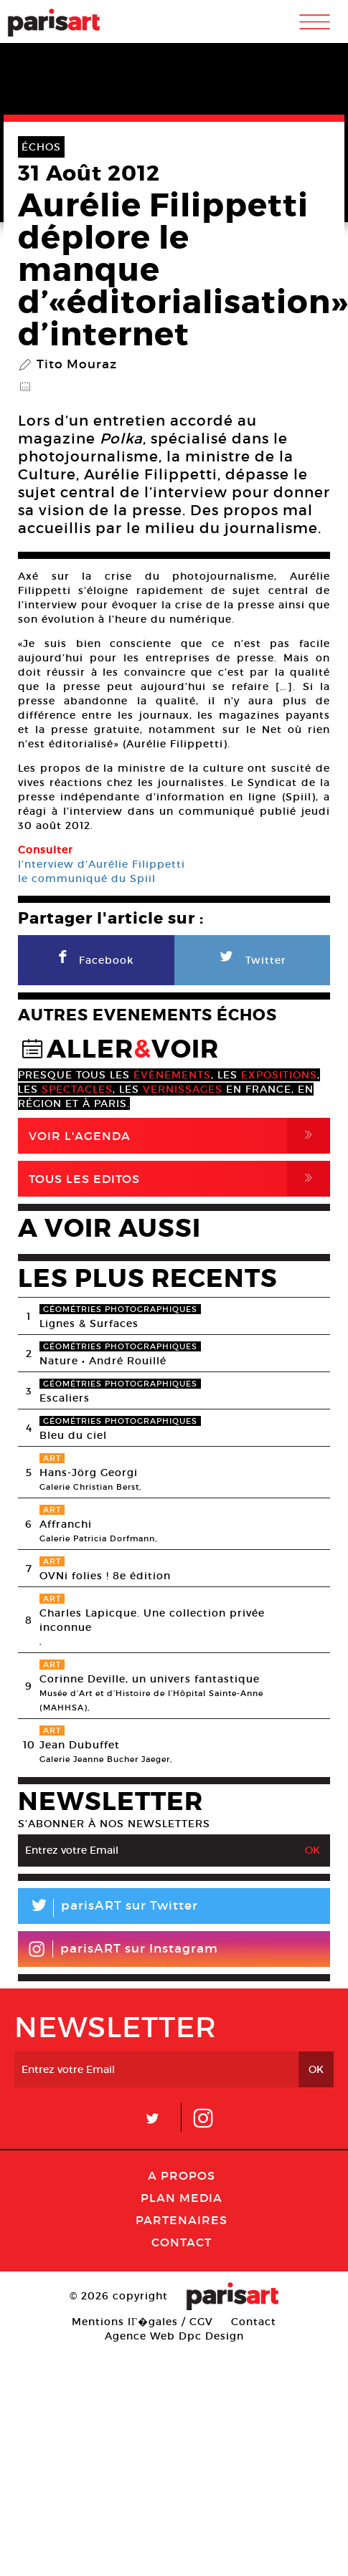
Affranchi (65, 1524)
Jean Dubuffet (79, 1744)
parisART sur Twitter (108, 1907)
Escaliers (64, 1398)
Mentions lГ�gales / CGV (142, 2321)
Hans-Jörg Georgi (88, 1472)
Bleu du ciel (73, 1435)
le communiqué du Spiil (87, 878)
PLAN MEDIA (181, 2197)
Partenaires (181, 2220)
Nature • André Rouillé (102, 1360)
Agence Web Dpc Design (174, 2336)
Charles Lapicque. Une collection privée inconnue (152, 1620)
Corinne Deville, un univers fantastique (149, 1678)
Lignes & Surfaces (88, 1323)
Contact (181, 2242)
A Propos (181, 2175)
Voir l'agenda (179, 1136)
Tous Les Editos (179, 1179)
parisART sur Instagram (123, 1949)
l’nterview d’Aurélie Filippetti (101, 864)
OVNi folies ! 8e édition (105, 1575)
